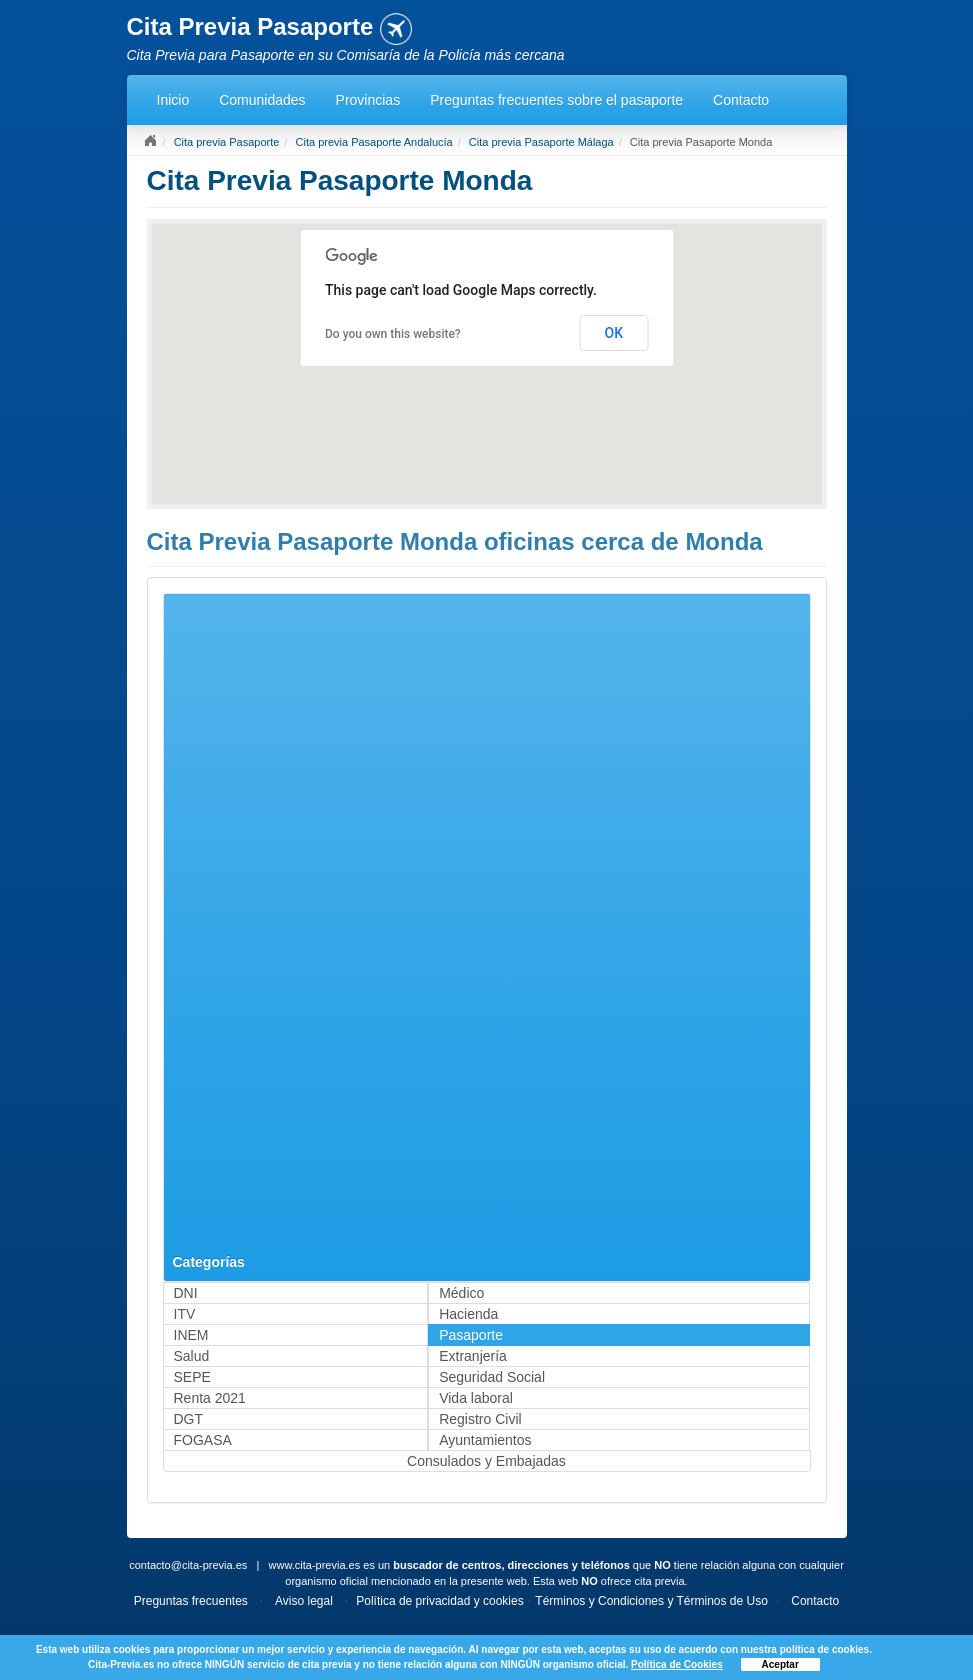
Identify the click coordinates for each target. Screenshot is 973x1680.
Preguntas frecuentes (191, 1601)
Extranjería (473, 1356)
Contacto (741, 100)
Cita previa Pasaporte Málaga (541, 142)
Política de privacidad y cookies (439, 1601)
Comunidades (262, 100)
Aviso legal (304, 1601)
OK (614, 333)
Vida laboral (476, 1398)
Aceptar (780, 1664)
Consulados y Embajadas (486, 1461)
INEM (191, 1335)
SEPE (192, 1377)
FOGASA (203, 1440)
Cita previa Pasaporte (227, 142)
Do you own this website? (393, 334)
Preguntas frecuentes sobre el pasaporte (556, 100)
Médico (461, 1293)
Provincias (368, 100)
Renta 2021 (210, 1398)
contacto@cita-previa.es (188, 1565)
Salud (192, 1356)
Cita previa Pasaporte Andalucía (374, 142)
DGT (189, 1419)
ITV (185, 1314)
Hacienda (468, 1314)
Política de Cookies (677, 1664)
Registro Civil (480, 1419)
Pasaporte (471, 1335)
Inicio (173, 100)
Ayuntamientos (485, 1440)
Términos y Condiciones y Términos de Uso (651, 1601)
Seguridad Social (492, 1377)
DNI (186, 1293)
